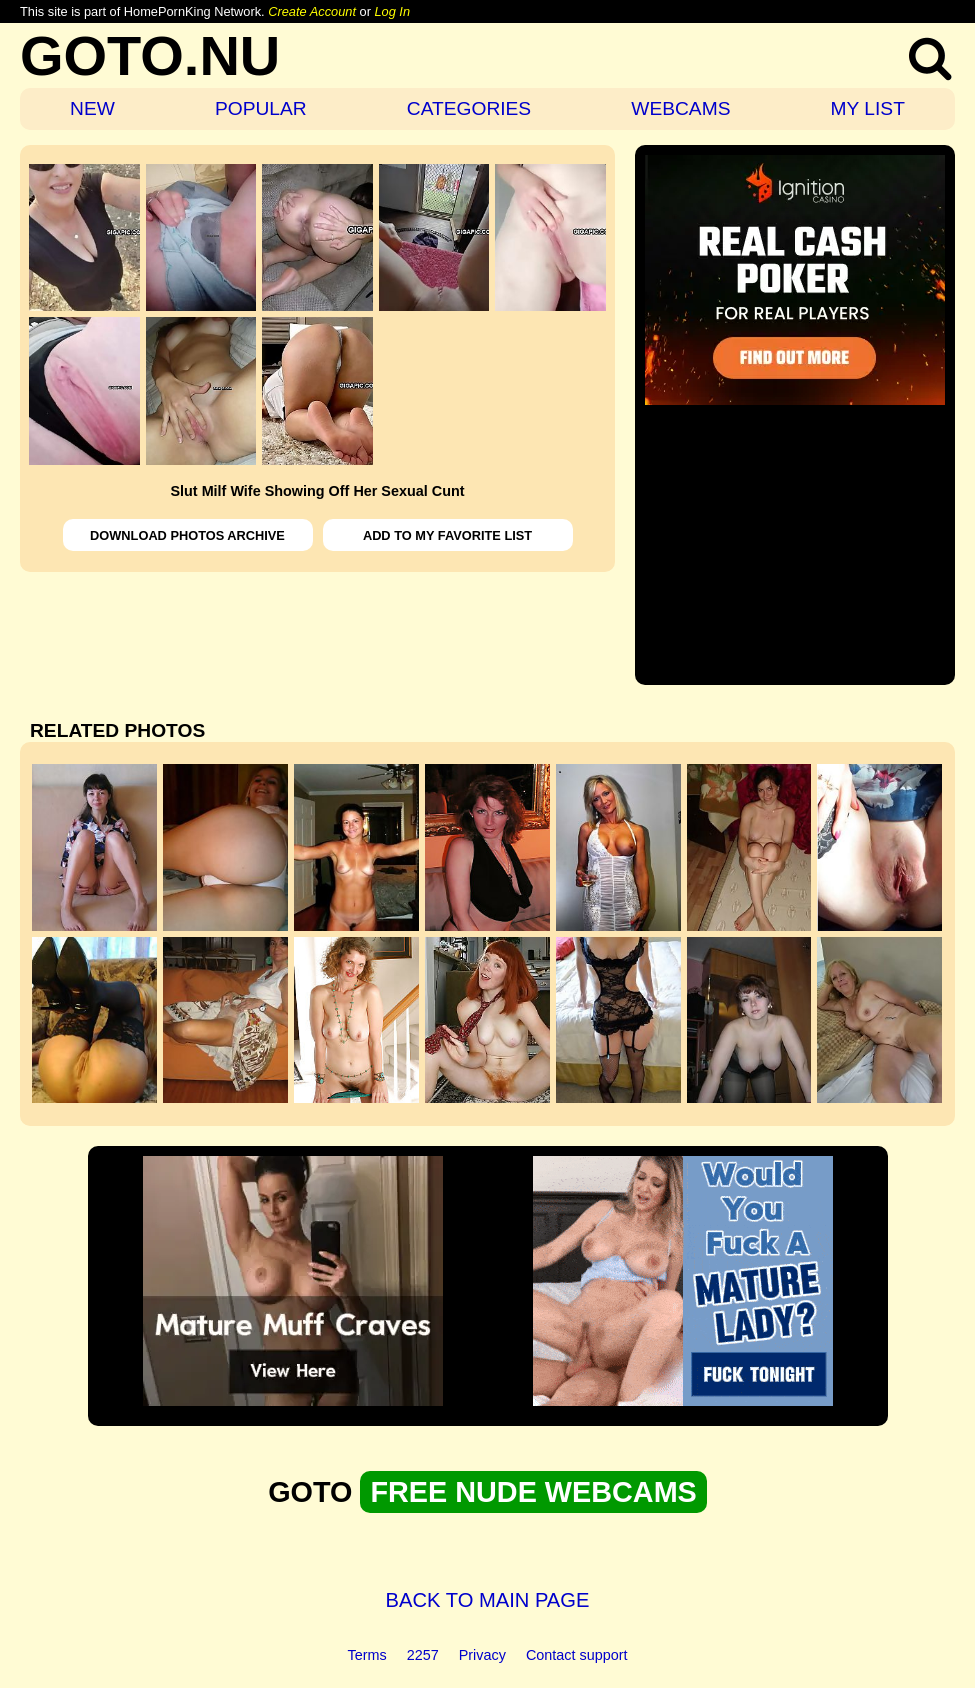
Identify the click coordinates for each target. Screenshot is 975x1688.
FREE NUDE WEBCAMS (533, 1492)
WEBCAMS (680, 108)
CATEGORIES (469, 108)
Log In (392, 11)
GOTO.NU (150, 55)
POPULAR (261, 108)
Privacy (482, 1655)
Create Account (312, 11)
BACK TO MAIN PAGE (488, 1600)
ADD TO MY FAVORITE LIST (447, 535)
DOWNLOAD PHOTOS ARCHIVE (187, 535)
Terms (367, 1655)
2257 (423, 1655)
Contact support (577, 1655)
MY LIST (868, 108)
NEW (92, 108)
